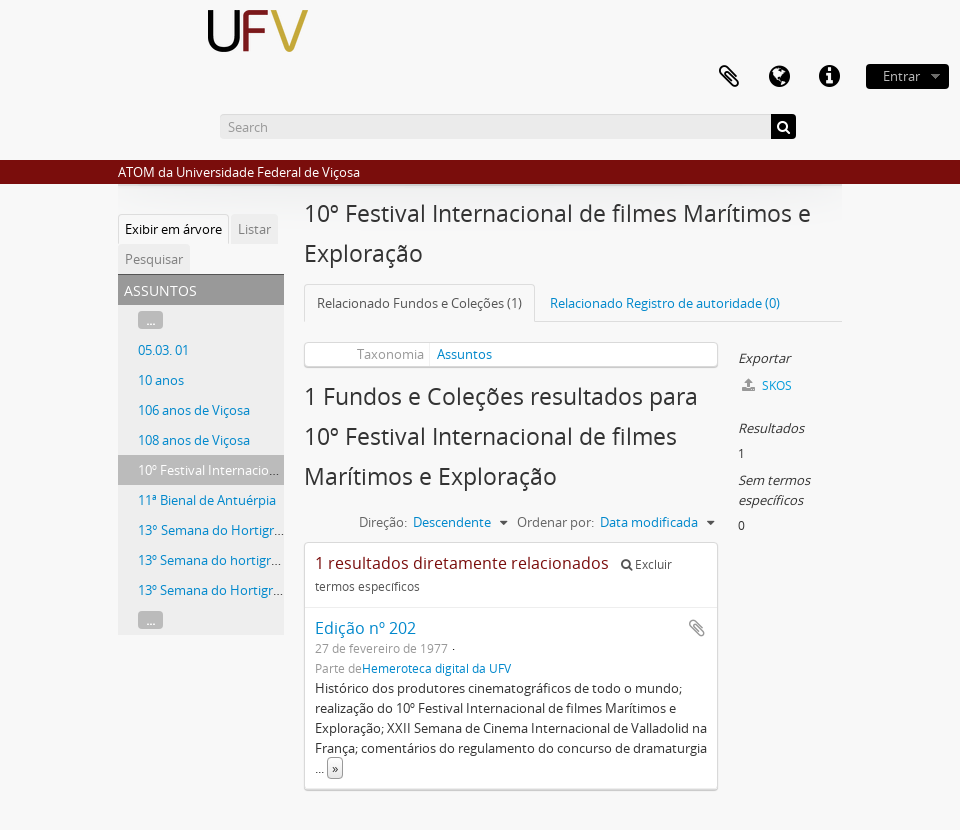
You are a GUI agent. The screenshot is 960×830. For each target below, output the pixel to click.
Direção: (383, 522)
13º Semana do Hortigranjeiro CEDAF (247, 590)
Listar (254, 229)
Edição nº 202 (365, 628)
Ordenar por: (555, 522)
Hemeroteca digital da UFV (436, 668)
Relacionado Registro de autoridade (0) (665, 303)
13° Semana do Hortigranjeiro (226, 530)
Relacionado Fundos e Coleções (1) (419, 303)
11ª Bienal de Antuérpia (207, 500)
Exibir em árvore (173, 229)
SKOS (767, 385)
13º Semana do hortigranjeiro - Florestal (255, 560)
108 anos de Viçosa (194, 440)
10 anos (161, 380)
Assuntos (464, 354)
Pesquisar (154, 259)
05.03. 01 (163, 350)
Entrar (901, 76)
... (150, 320)
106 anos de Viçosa (194, 410)
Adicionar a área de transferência (697, 628)
